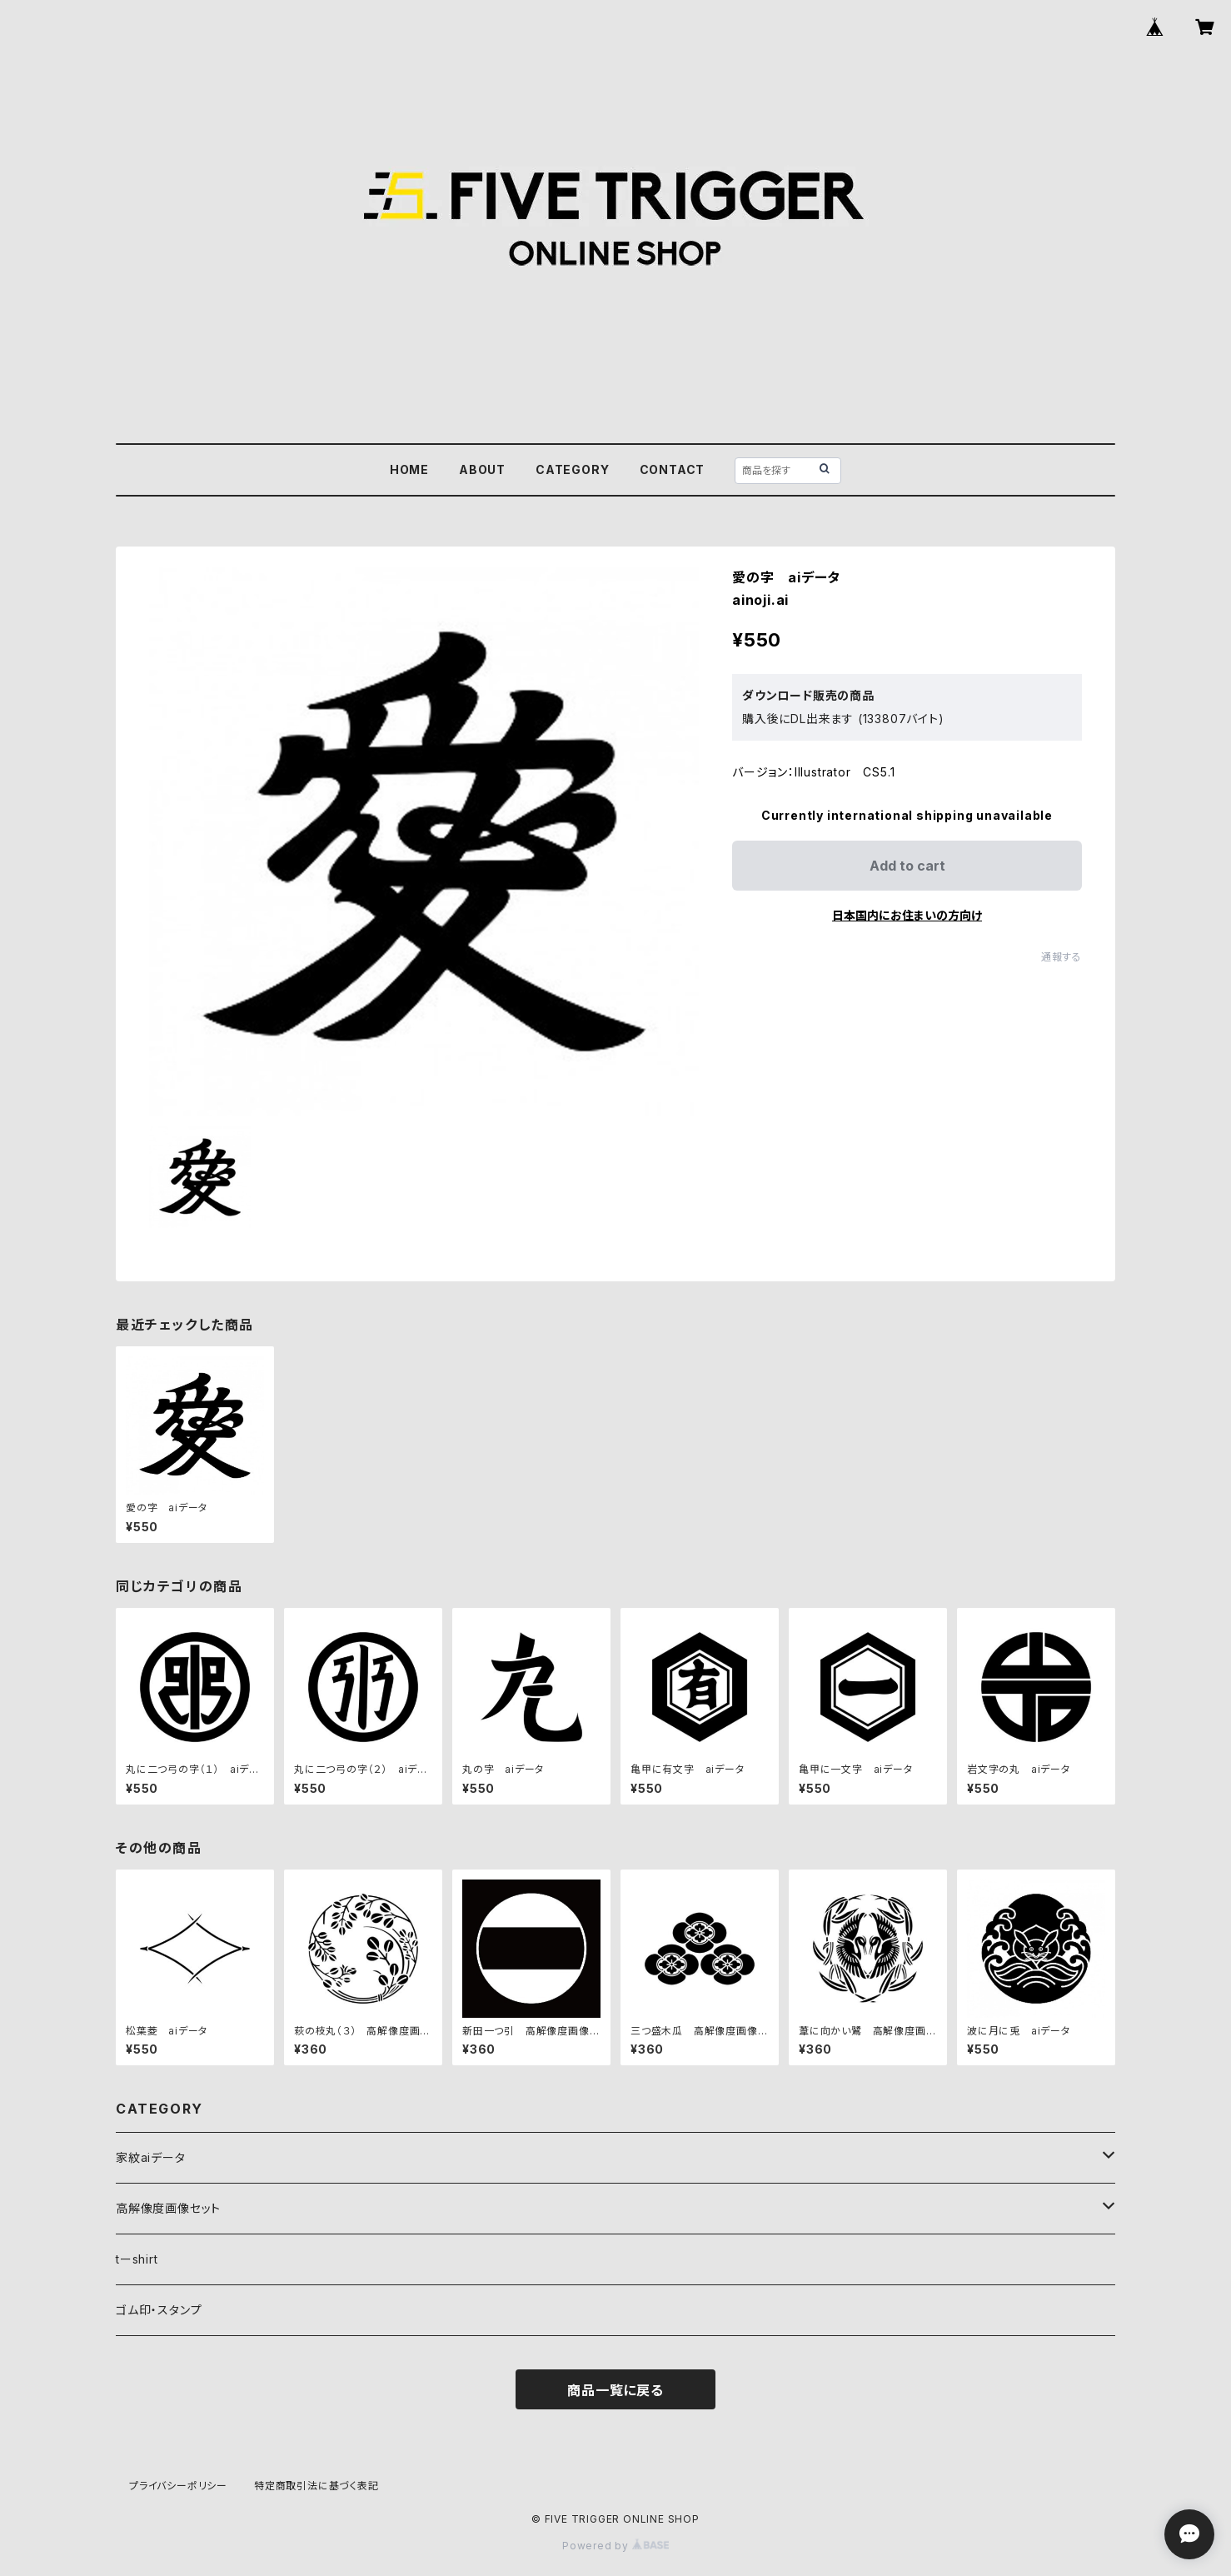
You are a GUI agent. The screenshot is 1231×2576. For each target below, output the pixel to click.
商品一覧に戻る (615, 2390)
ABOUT (482, 469)
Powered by (615, 2545)
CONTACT (672, 469)
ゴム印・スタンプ (159, 2310)
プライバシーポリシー (178, 2485)
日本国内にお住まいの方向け (907, 915)
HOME (409, 469)
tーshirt (137, 2259)
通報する (1061, 957)
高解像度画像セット (168, 2208)
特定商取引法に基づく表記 (316, 2485)
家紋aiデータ (151, 2157)
